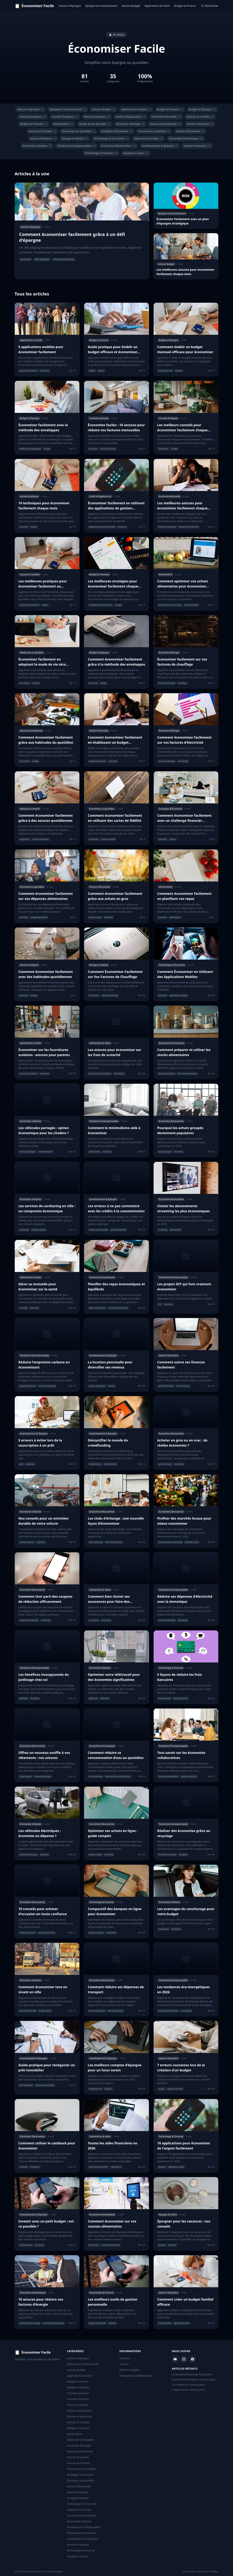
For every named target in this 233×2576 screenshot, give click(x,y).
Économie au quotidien (154, 131)
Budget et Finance (185, 5)
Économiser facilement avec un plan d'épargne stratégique (193, 2379)
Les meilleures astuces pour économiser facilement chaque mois (193, 2384)
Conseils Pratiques (65, 117)
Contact (124, 2364)
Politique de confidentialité (135, 2375)
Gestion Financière (197, 146)
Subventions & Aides (148, 138)
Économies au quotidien (78, 131)
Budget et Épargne (202, 109)
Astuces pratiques (97, 117)
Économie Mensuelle (166, 117)
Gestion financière (200, 124)
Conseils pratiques (32, 117)
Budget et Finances (34, 124)
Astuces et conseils (200, 117)
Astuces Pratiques (43, 138)
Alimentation (63, 124)
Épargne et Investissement (101, 5)
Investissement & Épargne (160, 146)
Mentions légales (129, 2370)
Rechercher (209, 5)
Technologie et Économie (111, 138)
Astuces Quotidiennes (165, 124)
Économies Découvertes (118, 146)
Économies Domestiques (186, 138)
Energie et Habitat (75, 138)
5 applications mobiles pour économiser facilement (188, 2390)
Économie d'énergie (130, 124)
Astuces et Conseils (42, 131)
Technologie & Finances (101, 153)
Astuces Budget (130, 5)
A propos (124, 2358)
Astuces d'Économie (190, 131)
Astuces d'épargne (70, 5)
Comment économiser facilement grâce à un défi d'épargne (192, 2374)
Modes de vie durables (94, 124)
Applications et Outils (157, 5)
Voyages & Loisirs (135, 153)
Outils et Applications (131, 117)
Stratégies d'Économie (116, 131)
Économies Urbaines (37, 146)
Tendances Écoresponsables (76, 146)
